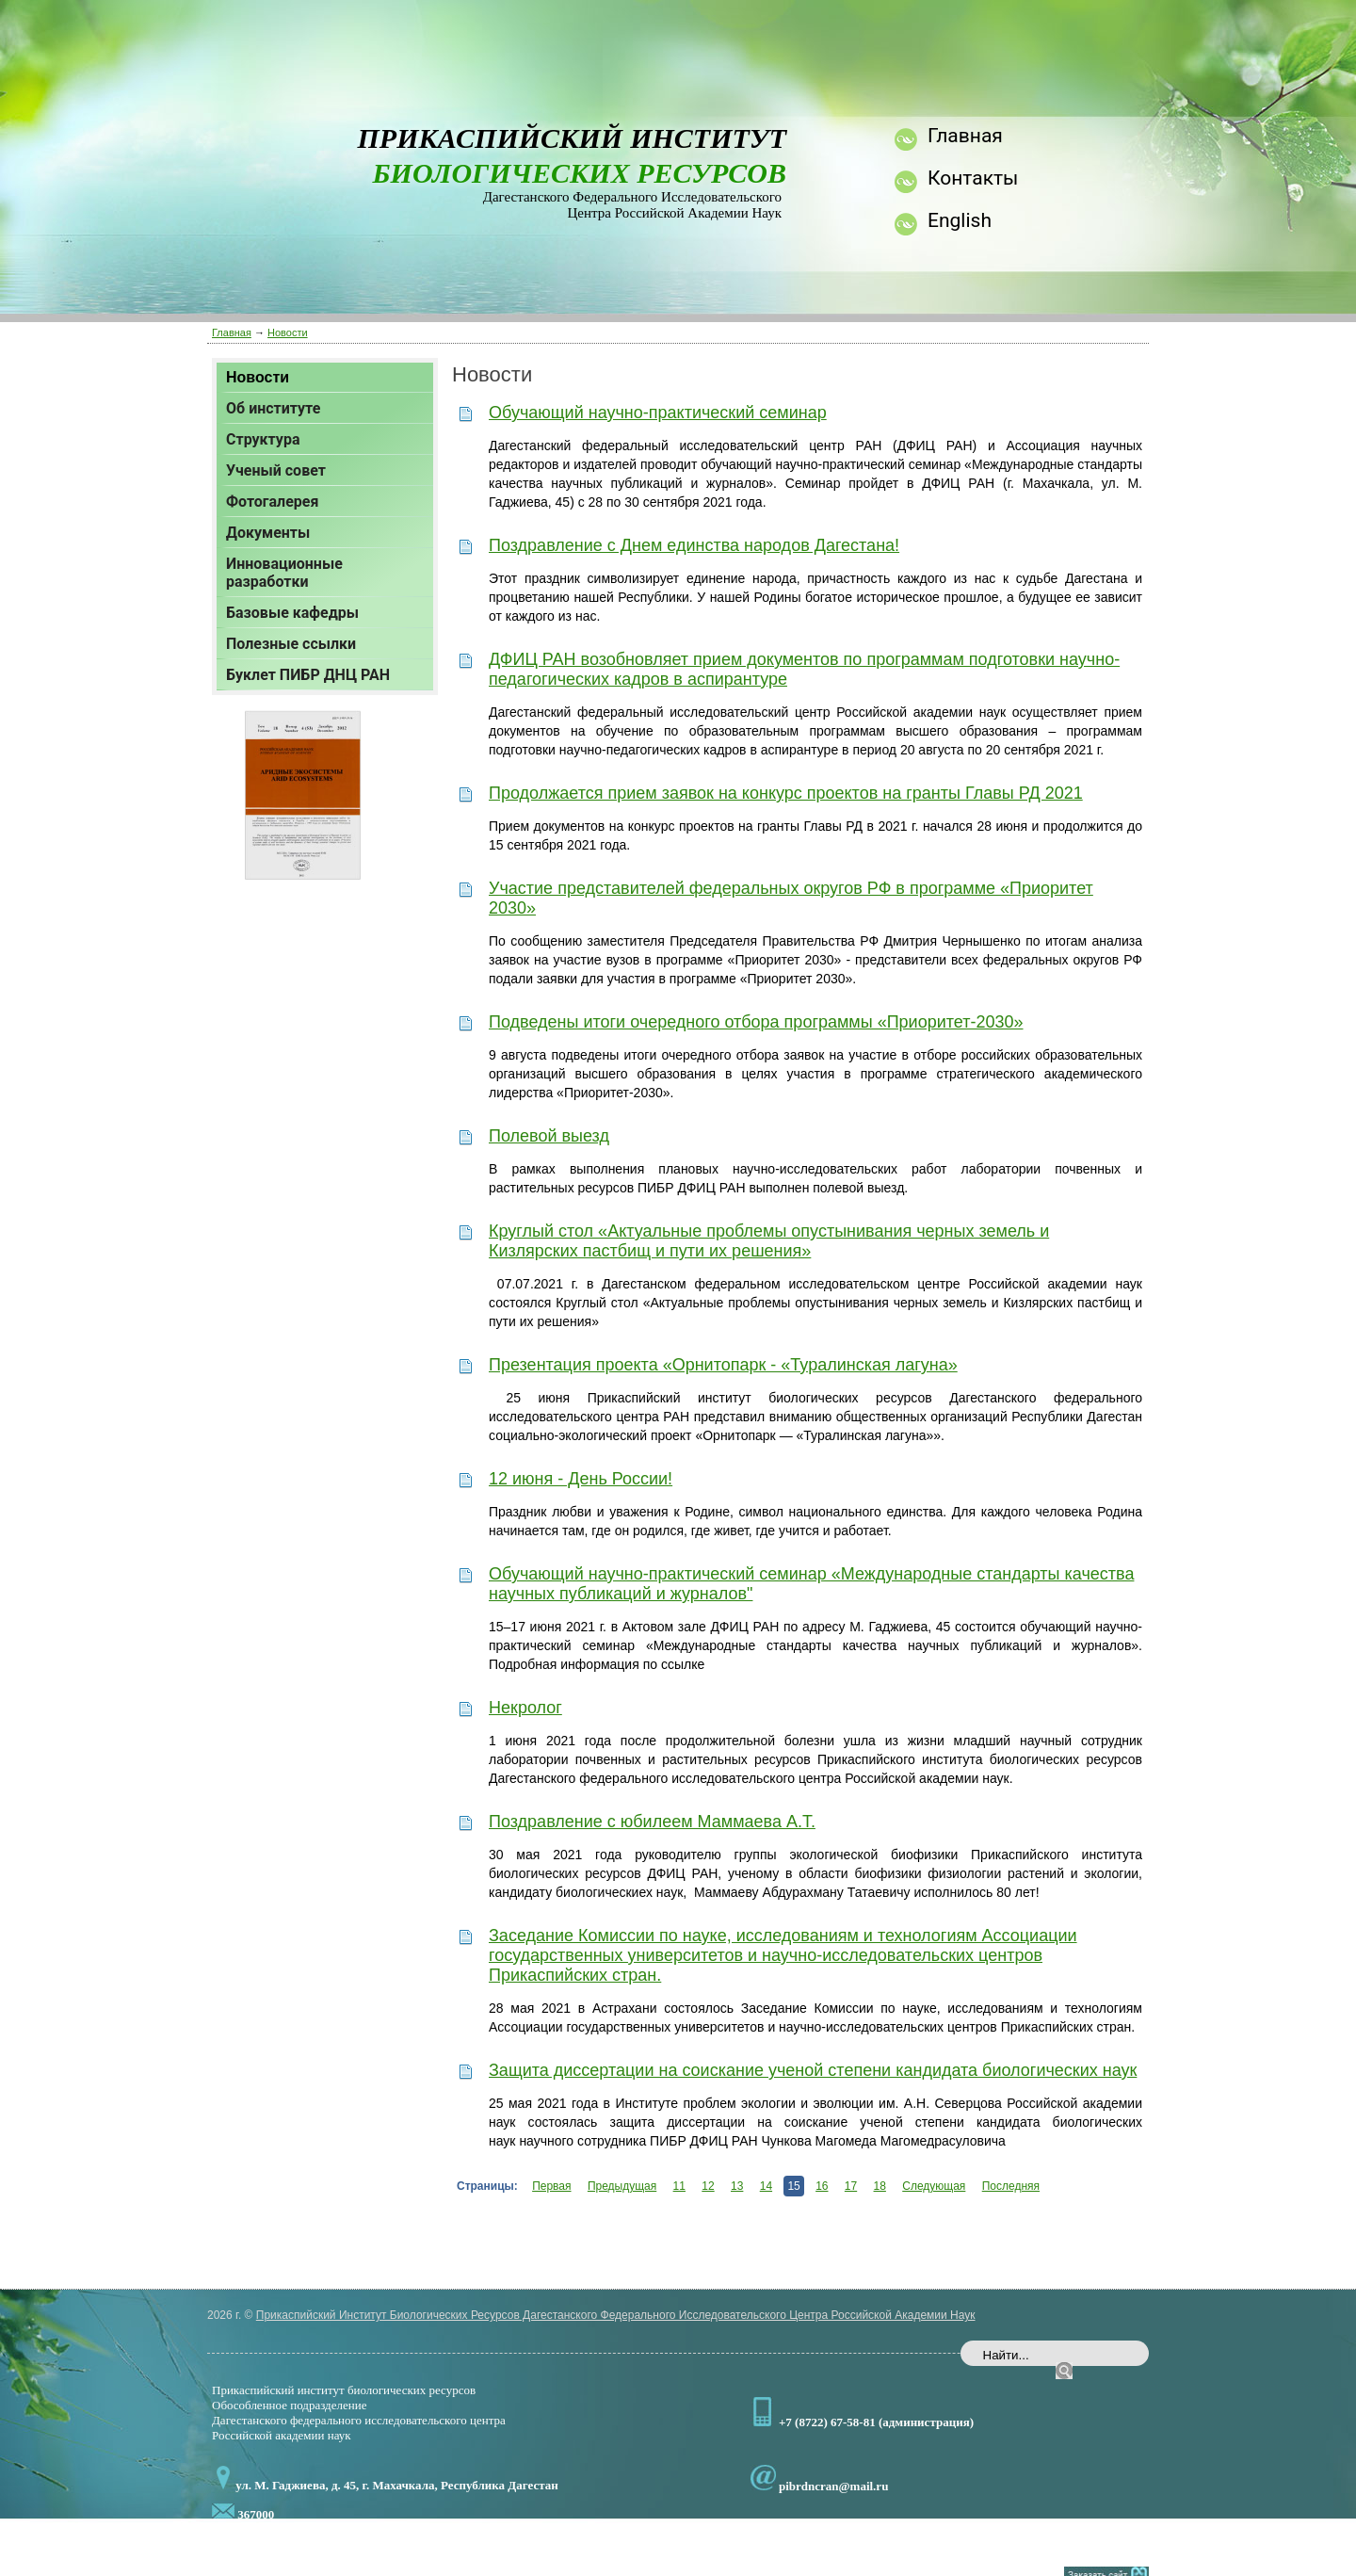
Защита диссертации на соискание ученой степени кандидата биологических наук (813, 2070)
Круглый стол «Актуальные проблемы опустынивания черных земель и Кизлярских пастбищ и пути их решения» (769, 1241)
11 (679, 2186)
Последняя (1011, 2186)
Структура (262, 439)
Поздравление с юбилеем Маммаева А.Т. (652, 1821)
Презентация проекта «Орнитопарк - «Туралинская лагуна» (723, 1364)
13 (737, 2186)
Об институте (273, 408)
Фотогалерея (272, 501)
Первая (551, 2186)
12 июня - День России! (580, 1478)
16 (821, 2186)
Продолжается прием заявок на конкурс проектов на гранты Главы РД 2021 (786, 793)
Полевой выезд (549, 1135)
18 (880, 2186)
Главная (231, 332)
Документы (268, 533)
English (960, 220)
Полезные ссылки (291, 644)
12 (708, 2186)
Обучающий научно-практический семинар (658, 412)
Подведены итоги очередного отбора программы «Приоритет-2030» (756, 1022)
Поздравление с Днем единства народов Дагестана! (694, 545)
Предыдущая (622, 2186)
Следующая (933, 2186)
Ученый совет (276, 470)
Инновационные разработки (284, 573)
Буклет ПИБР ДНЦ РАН (308, 675)
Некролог (525, 1707)
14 (766, 2186)
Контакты (973, 178)
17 (851, 2186)
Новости (287, 332)
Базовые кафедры (292, 613)
